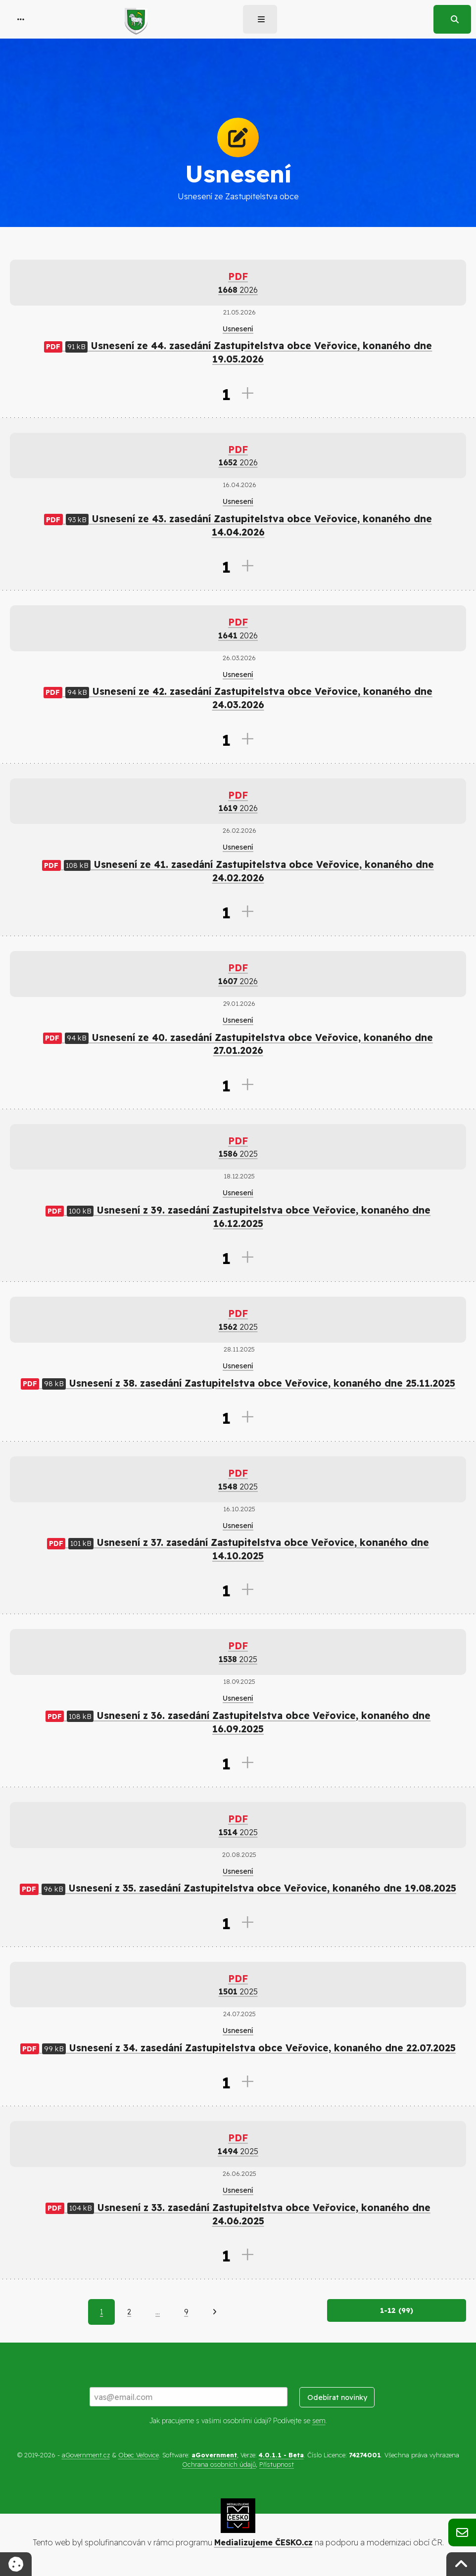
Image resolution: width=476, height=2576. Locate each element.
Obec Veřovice (138, 2455)
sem (319, 2420)
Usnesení (238, 328)
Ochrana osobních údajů (219, 2464)
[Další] (214, 2312)
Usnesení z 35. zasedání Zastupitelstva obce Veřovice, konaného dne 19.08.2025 (238, 1888)
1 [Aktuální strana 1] (101, 2311)
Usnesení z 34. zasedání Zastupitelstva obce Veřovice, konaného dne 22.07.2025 (238, 2048)
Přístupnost (276, 2464)
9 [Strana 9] (186, 2311)
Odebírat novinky (337, 2397)
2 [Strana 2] (129, 2311)
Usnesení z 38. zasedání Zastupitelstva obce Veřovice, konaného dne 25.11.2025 (238, 1383)
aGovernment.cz (86, 2455)
